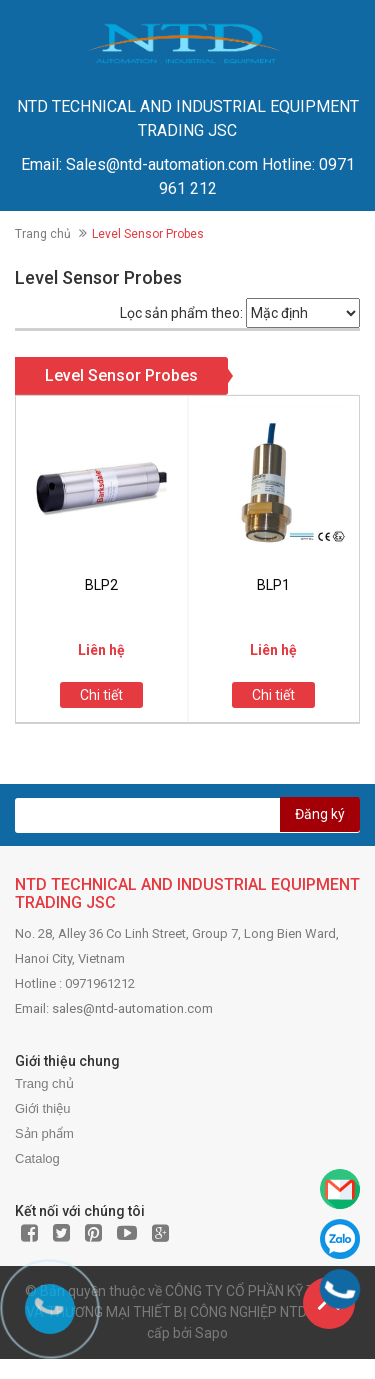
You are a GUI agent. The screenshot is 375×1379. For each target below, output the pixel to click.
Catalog (37, 1158)
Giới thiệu (42, 1108)
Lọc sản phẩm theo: (181, 313)
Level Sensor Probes (121, 375)
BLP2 (101, 585)
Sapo (211, 1333)
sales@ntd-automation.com (132, 1008)
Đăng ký (320, 814)
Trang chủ (43, 234)
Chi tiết (101, 695)
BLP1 (273, 585)
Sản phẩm (44, 1133)
